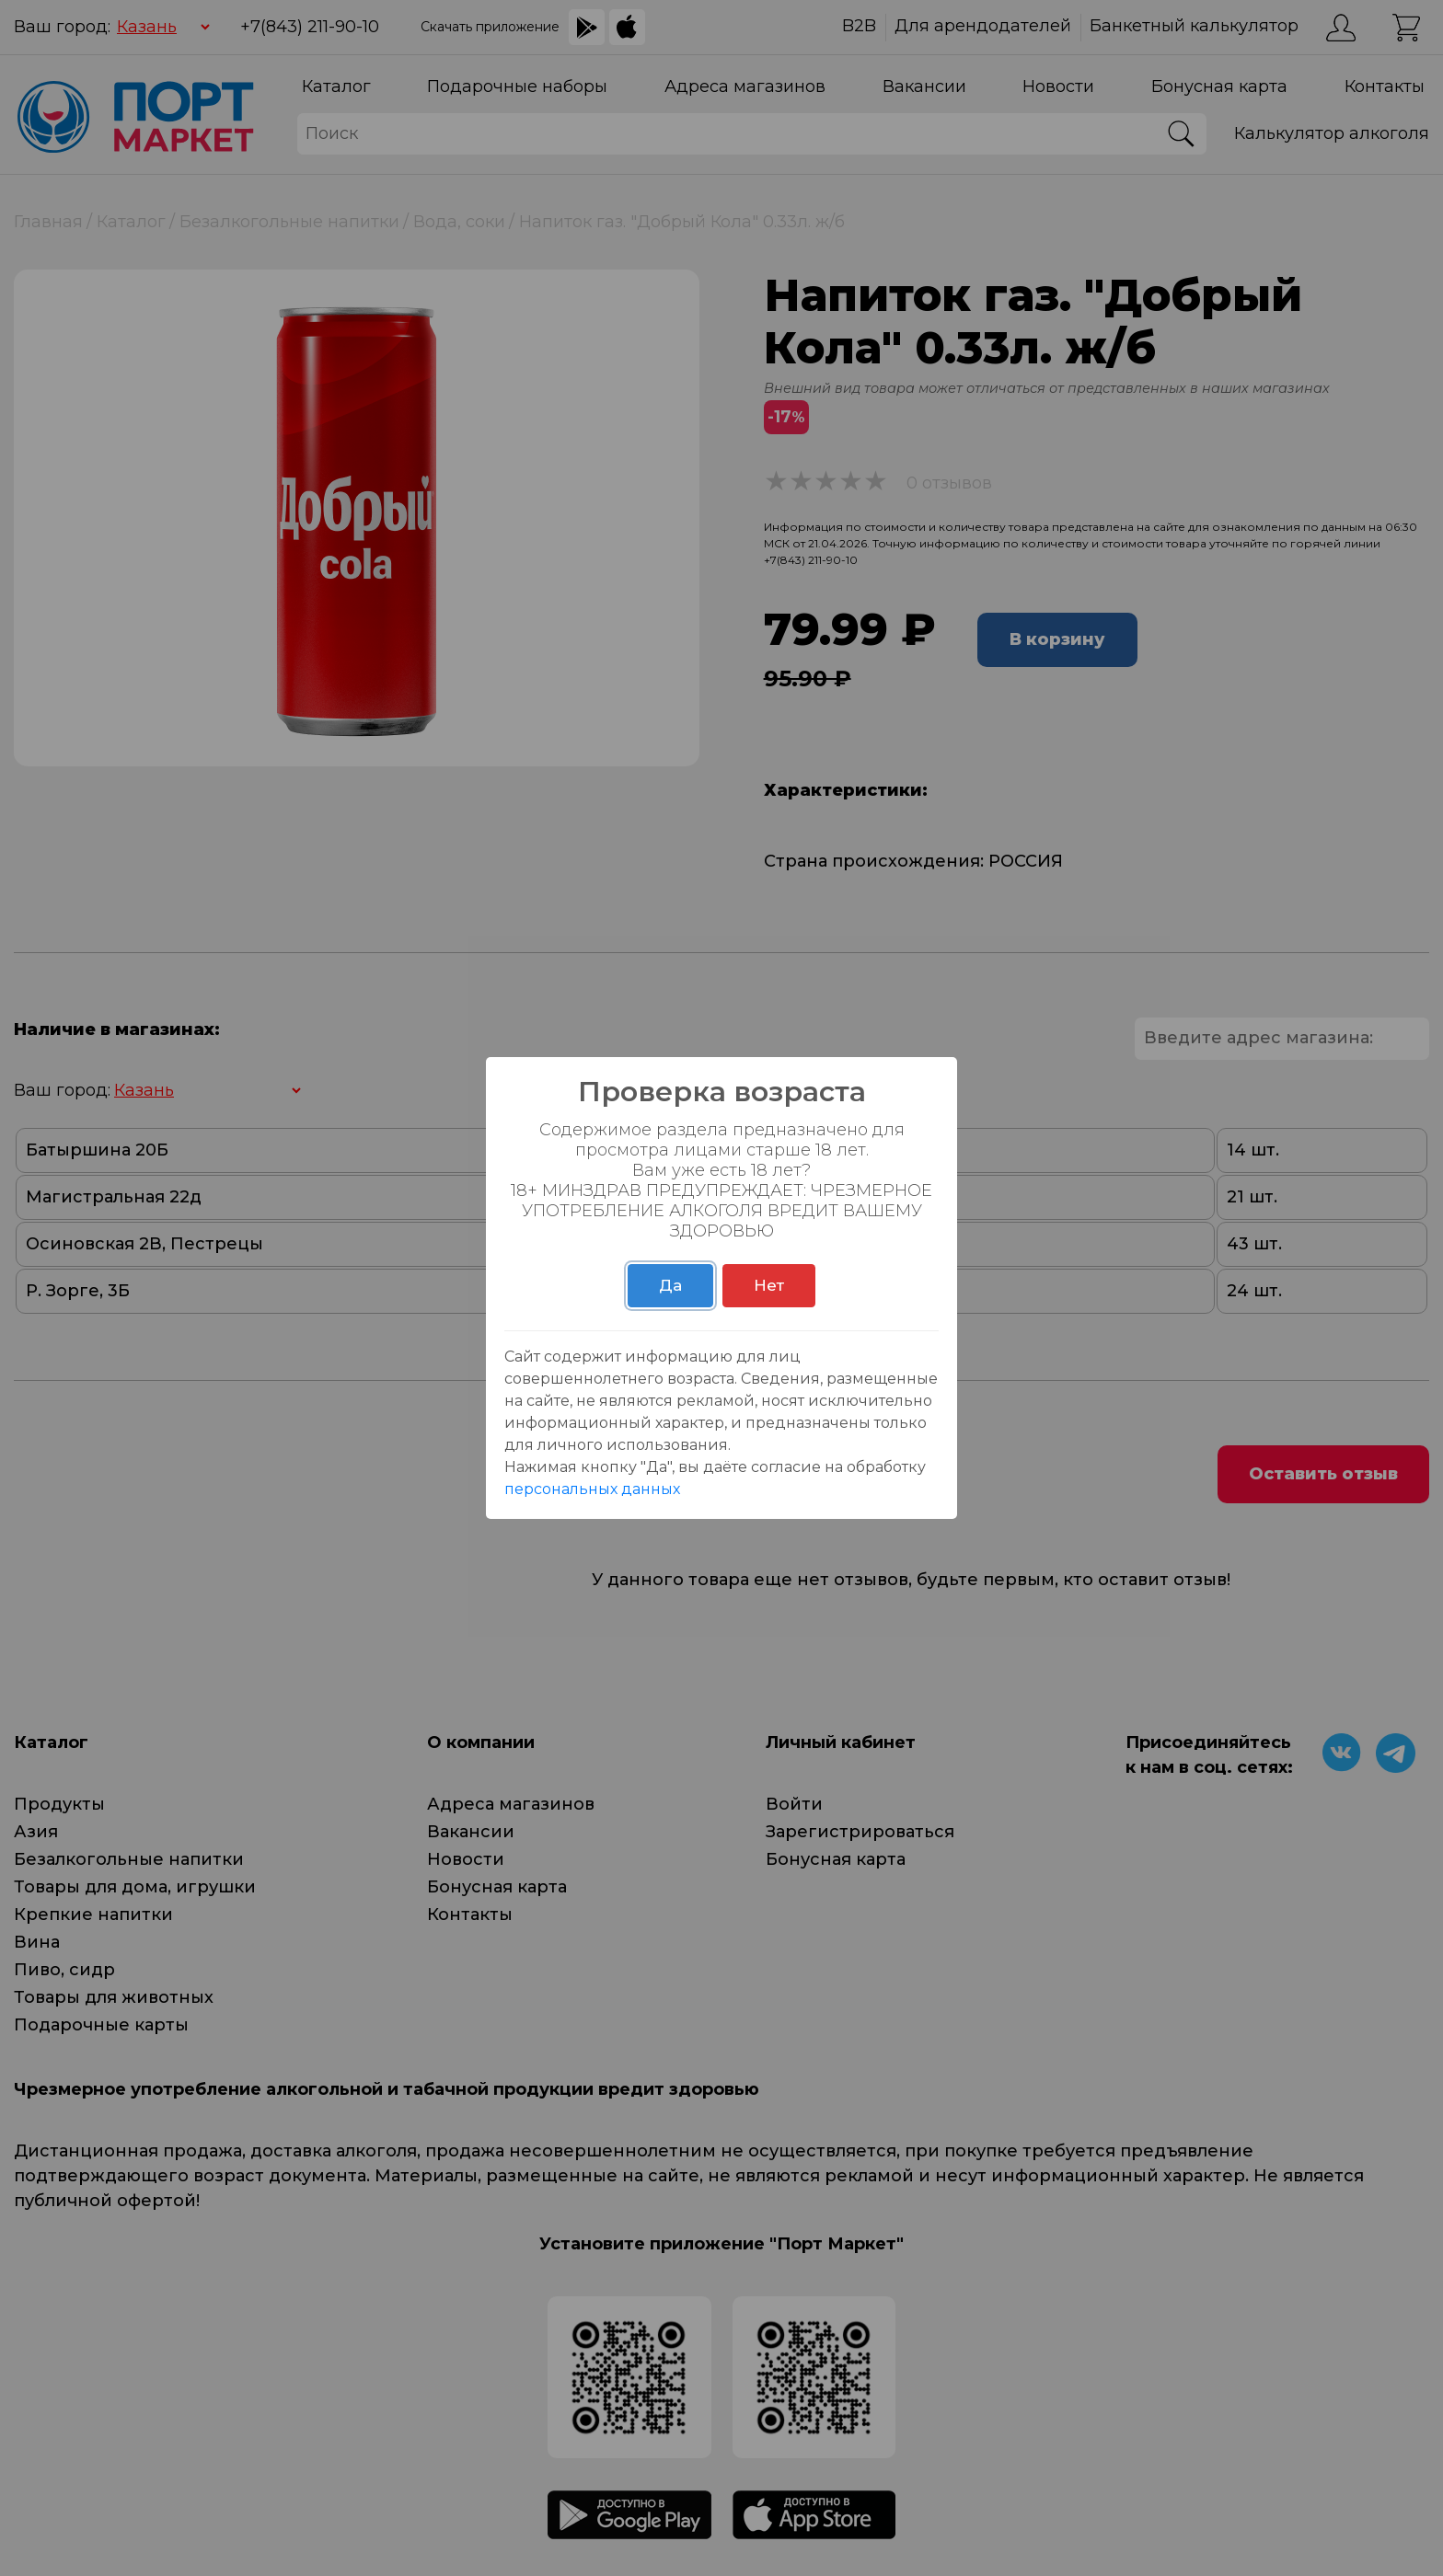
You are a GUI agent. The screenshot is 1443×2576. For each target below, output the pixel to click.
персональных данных (592, 1489)
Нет (769, 1285)
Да (670, 1285)
